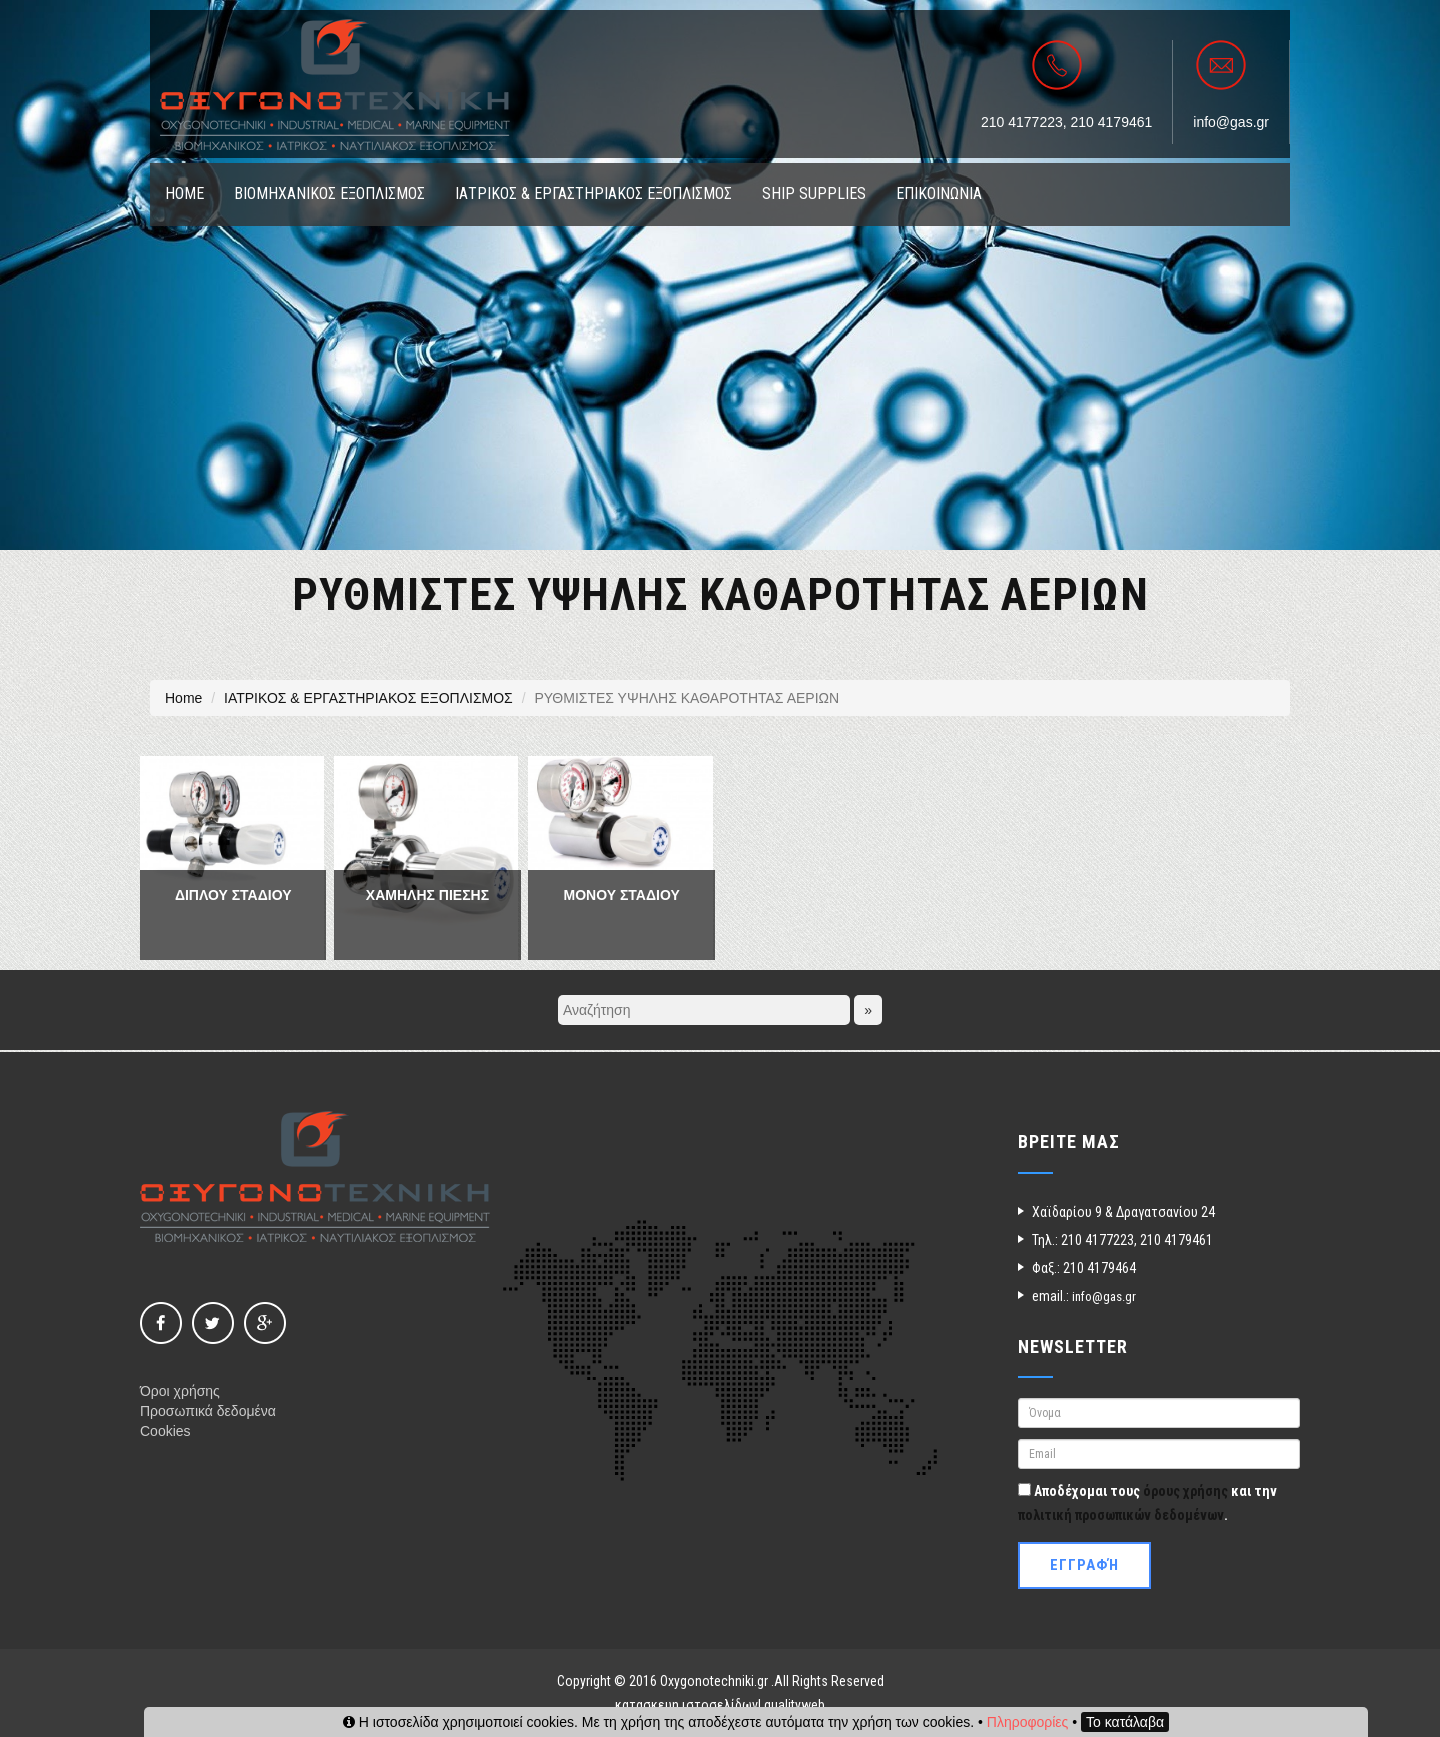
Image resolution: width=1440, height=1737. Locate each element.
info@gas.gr (1231, 122)
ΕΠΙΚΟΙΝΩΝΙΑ (939, 193)
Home (183, 698)
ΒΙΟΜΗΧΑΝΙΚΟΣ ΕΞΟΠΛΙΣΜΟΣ (329, 193)
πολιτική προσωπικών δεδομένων (1121, 1515)
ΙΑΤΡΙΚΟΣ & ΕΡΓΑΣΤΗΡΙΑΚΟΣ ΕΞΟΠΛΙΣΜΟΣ (593, 193)
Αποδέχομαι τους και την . (1147, 1503)
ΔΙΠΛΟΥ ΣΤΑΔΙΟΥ (233, 895)
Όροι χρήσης (180, 1391)
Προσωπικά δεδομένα (208, 1411)
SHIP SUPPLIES (814, 193)
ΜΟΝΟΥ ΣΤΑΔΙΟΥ (622, 895)
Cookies (165, 1431)
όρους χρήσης (1185, 1491)
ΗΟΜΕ (184, 193)
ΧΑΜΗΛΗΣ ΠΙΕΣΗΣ (427, 895)
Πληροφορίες (1028, 1722)
